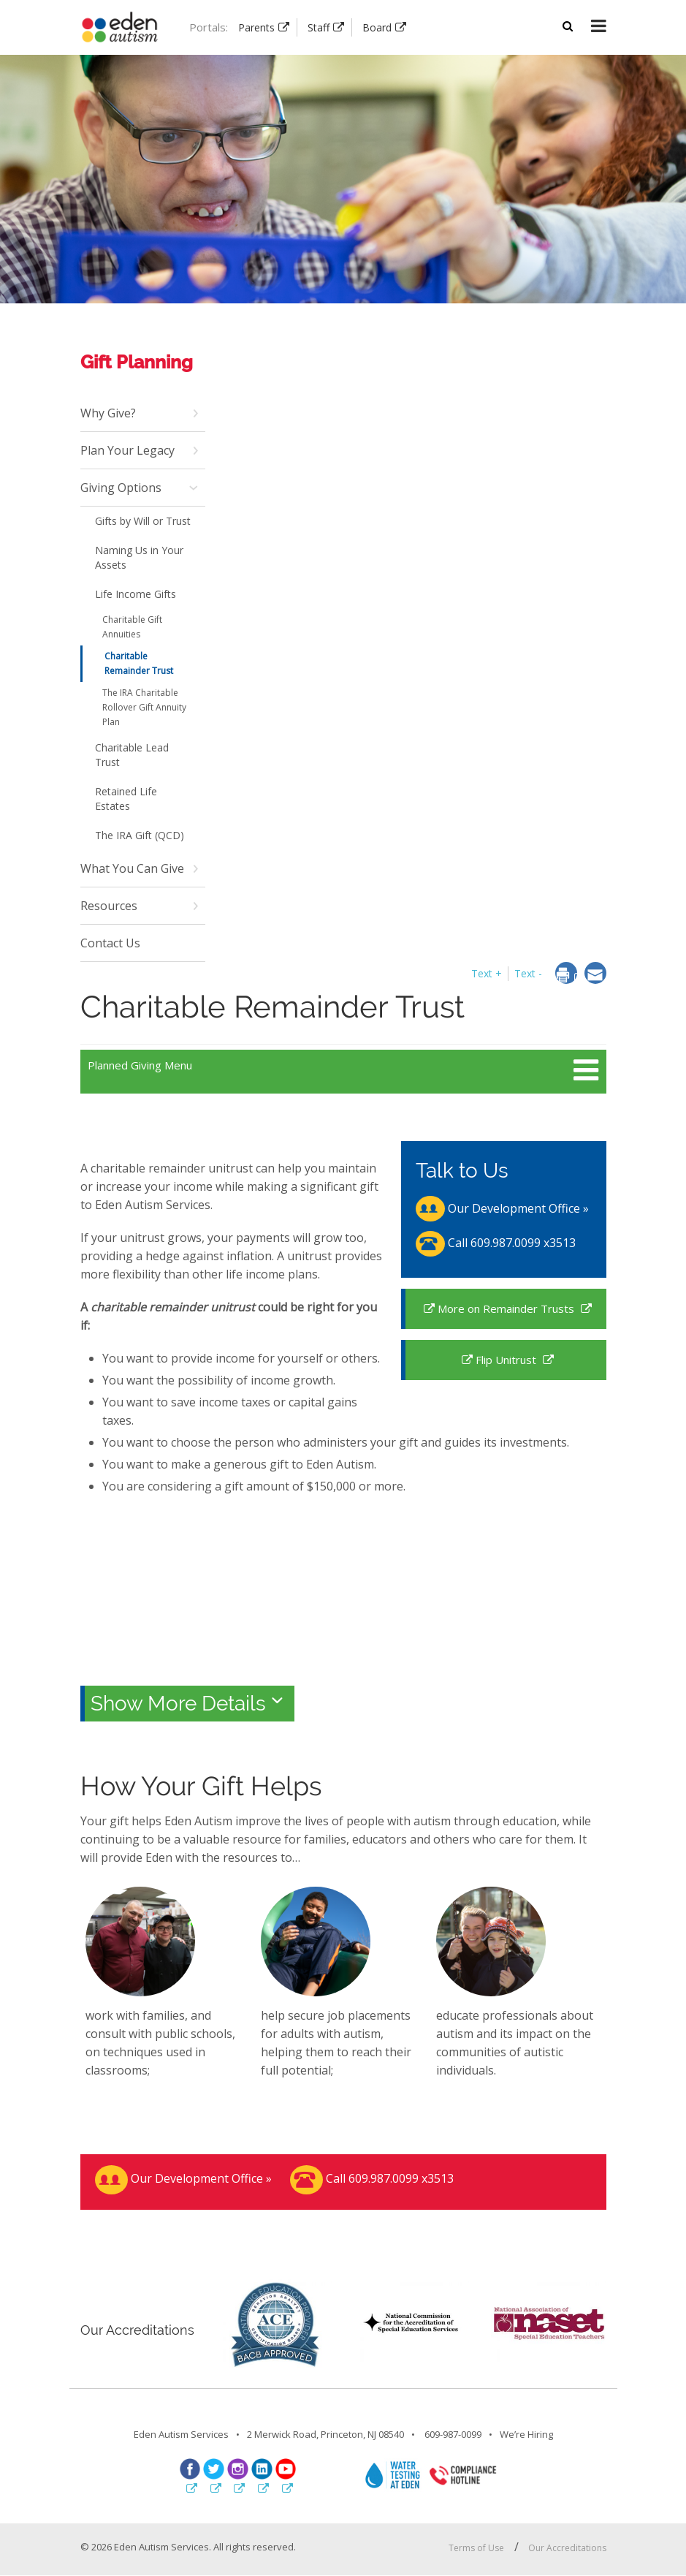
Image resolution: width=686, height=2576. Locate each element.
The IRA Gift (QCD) (139, 835)
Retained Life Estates (126, 798)
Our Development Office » (502, 1208)
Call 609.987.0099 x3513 (496, 1243)
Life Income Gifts (135, 594)
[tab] (343, 1702)
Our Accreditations (567, 2548)
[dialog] (570, 976)
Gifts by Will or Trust (143, 521)
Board (377, 27)
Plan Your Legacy (127, 450)
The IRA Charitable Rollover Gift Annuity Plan (144, 707)
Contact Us (110, 943)
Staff (318, 27)
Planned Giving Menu (140, 1065)
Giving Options (120, 488)
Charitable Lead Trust (132, 754)
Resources (108, 906)
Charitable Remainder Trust (138, 663)
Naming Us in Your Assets (139, 557)
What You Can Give (132, 868)
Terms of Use (476, 2548)
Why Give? (108, 413)
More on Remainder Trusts (507, 1308)
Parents (256, 27)
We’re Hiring (526, 2434)
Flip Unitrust (507, 1359)
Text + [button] (486, 973)
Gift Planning (136, 362)
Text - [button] (528, 973)
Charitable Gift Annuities (132, 626)
